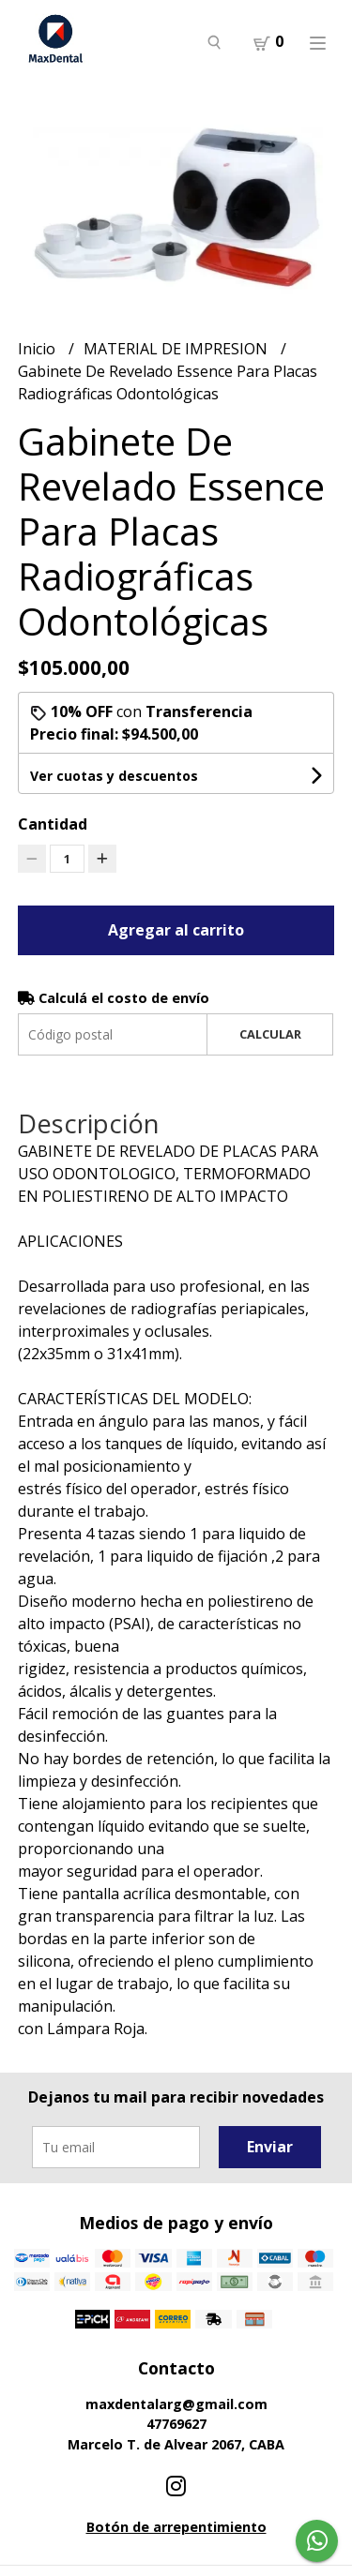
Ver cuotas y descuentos (114, 776)
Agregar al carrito (176, 930)
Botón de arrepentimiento (176, 2527)
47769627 (176, 2424)
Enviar (270, 2146)
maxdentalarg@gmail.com (176, 2404)
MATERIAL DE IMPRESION (177, 348)
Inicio (38, 348)
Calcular (270, 1034)
